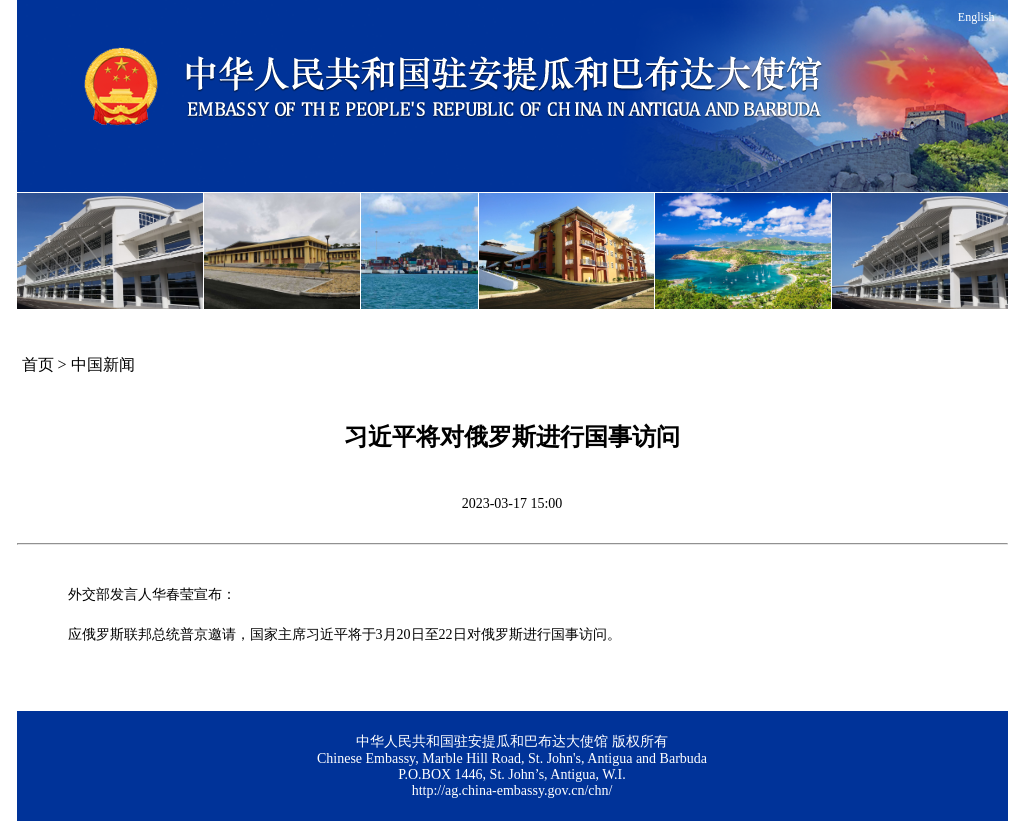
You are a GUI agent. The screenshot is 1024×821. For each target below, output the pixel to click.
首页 (38, 364)
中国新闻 (103, 364)
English (976, 17)
